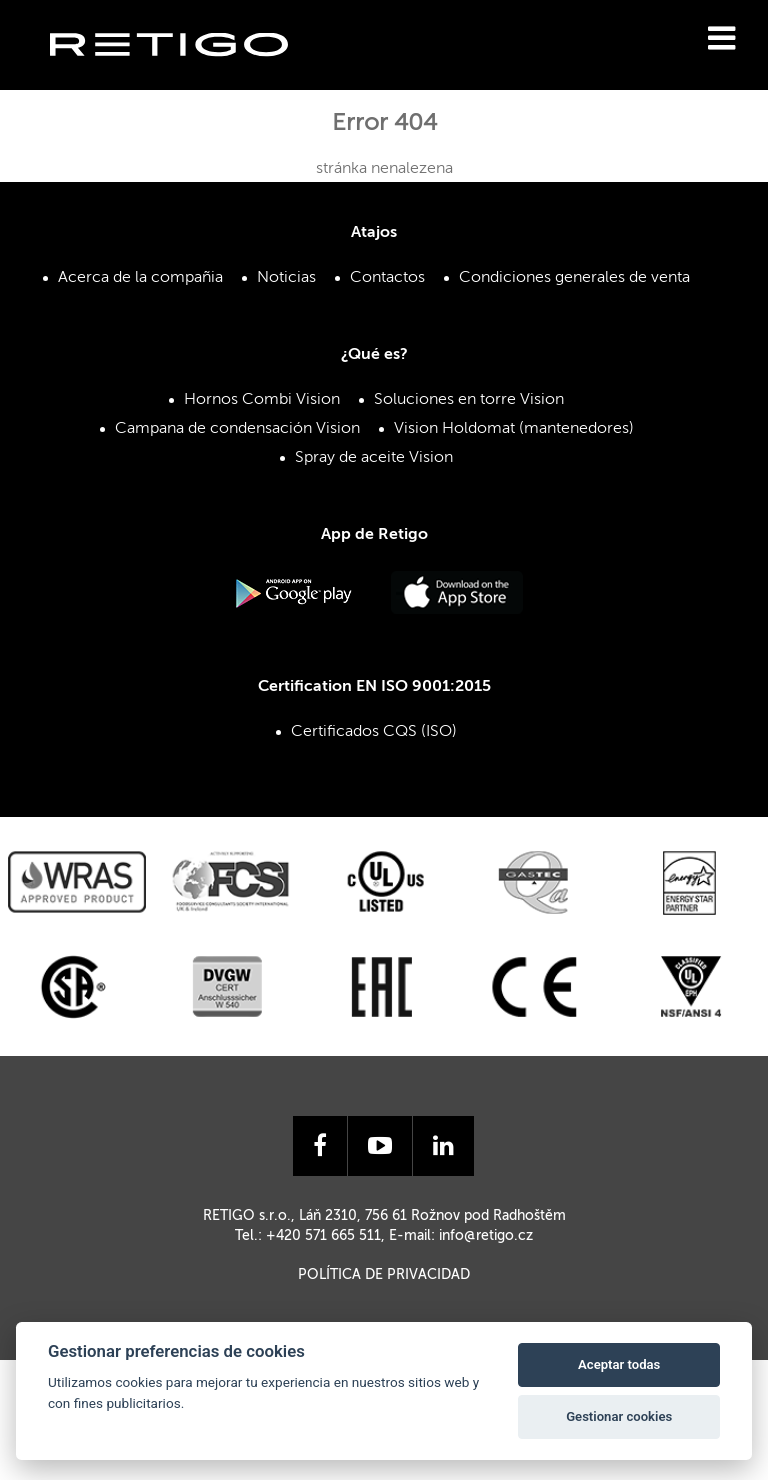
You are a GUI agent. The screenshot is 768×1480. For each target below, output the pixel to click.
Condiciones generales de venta (574, 278)
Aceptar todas (619, 1364)
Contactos (387, 278)
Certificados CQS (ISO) (374, 732)
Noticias (286, 278)
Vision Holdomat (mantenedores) (514, 429)
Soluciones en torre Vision (469, 400)
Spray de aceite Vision (374, 458)
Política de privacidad (384, 1275)
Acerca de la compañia (140, 278)
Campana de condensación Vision (237, 429)
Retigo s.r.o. (185, 75)
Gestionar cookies (619, 1416)
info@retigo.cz (486, 1236)
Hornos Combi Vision (262, 400)
